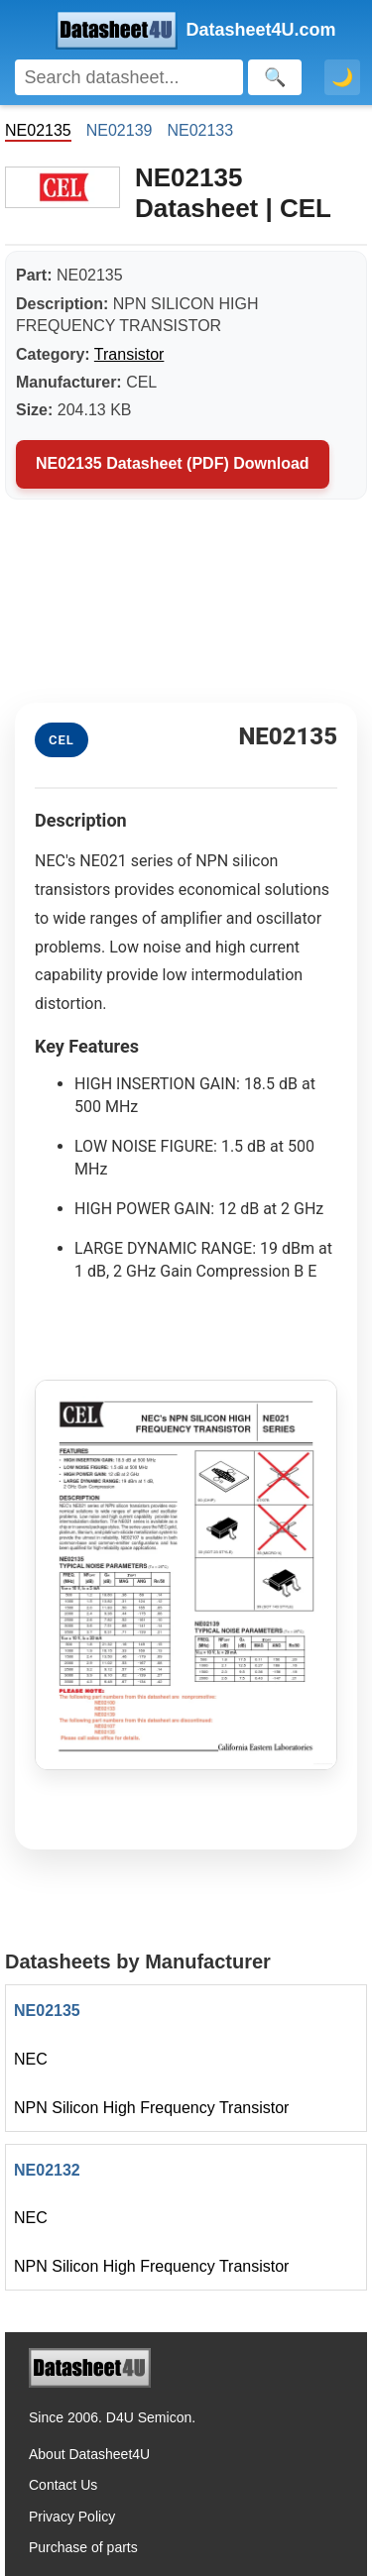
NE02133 (200, 130)
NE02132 (47, 2170)
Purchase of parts (83, 2547)
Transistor (129, 354)
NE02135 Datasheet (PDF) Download (173, 463)
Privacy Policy (72, 2516)
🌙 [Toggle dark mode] (342, 77)
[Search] (129, 77)
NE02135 (47, 2010)
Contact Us (63, 2485)
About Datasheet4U (89, 2454)
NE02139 (119, 130)
